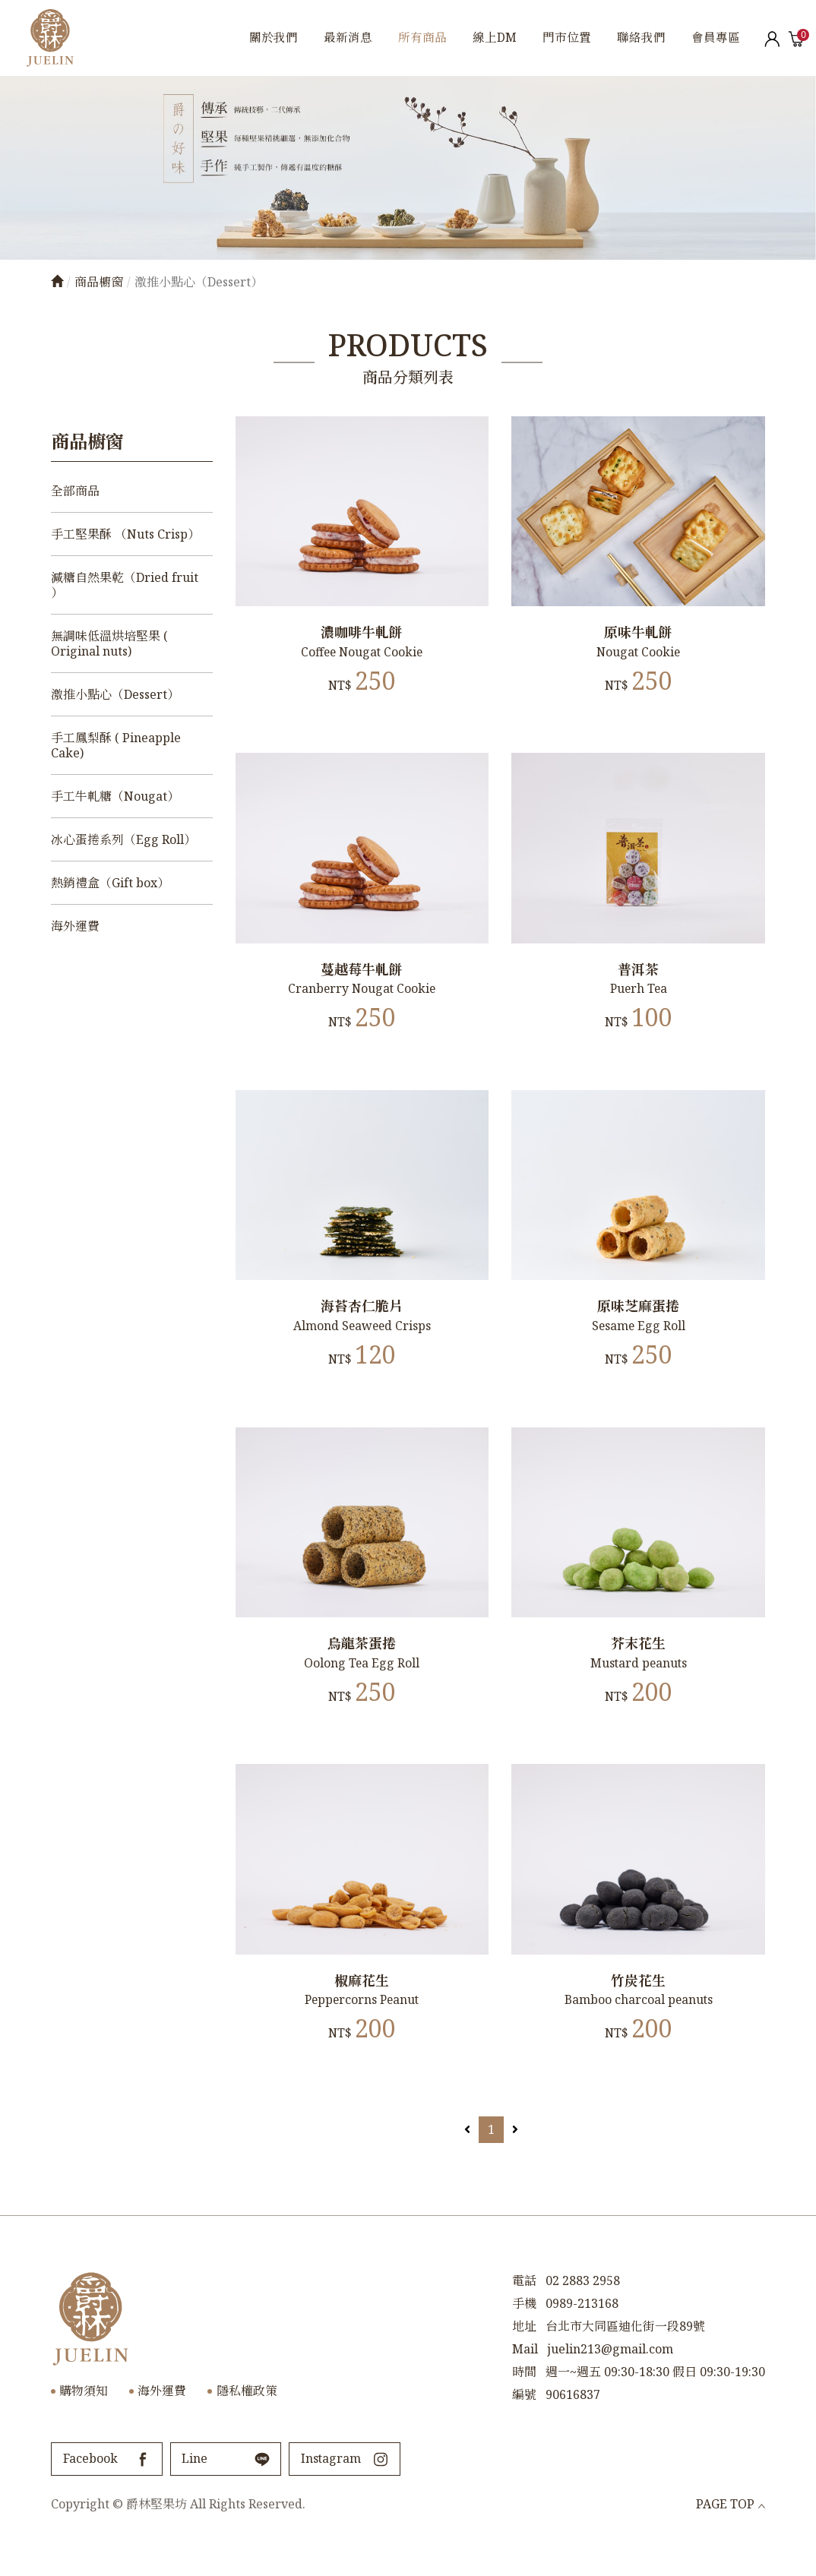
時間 (524, 2396)
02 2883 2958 (583, 2304)
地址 (524, 2350)
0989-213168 (582, 2327)
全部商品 (75, 490)
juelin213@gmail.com (610, 2373)
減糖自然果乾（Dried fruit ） (124, 585)
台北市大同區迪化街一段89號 (625, 2350)
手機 (524, 2327)
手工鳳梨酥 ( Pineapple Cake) (116, 745)
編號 (524, 2418)
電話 (524, 2304)
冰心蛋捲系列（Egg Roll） (123, 839)
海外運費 (75, 926)
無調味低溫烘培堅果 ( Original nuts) (109, 643)
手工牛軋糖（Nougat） (115, 796)
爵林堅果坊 (49, 38)
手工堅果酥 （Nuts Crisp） (125, 534)
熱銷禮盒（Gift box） (110, 882)
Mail (525, 2373)
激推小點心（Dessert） (115, 694)
